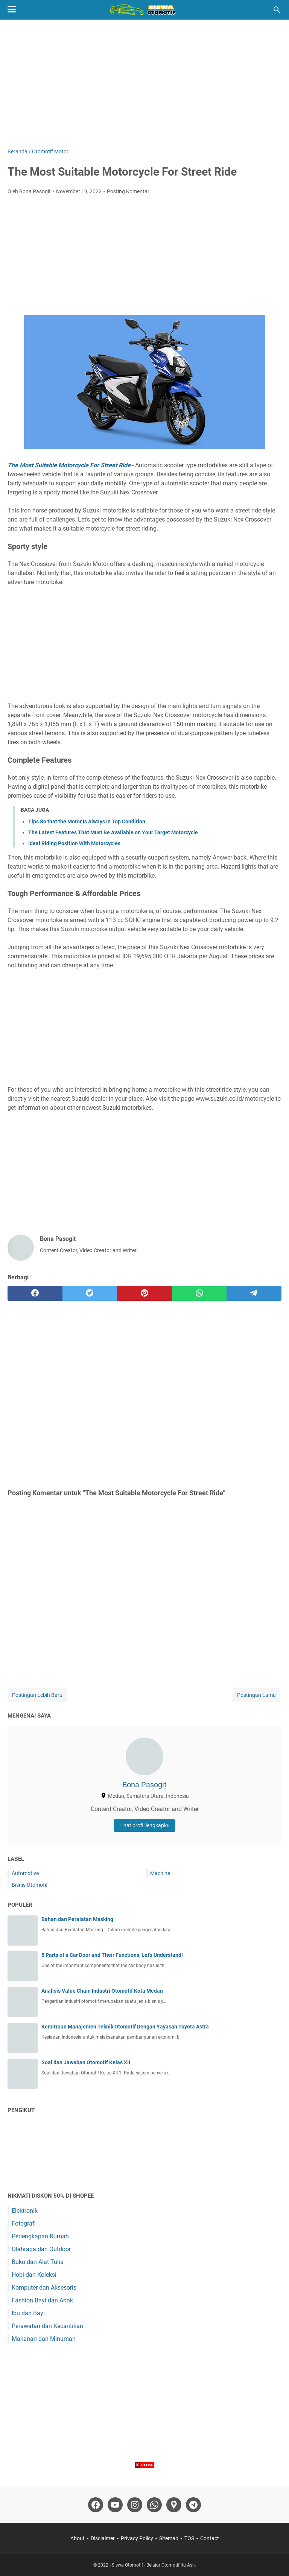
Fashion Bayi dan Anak (42, 2300)
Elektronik (25, 2210)
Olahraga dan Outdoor (41, 2249)
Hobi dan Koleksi (34, 2274)
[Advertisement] (144, 83)
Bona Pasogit (144, 1784)
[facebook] (35, 1293)
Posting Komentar (128, 191)
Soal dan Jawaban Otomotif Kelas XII (85, 2062)
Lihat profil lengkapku (144, 1825)
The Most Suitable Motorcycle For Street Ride (69, 465)
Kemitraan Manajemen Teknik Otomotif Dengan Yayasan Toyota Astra (125, 2027)
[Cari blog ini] (276, 9)
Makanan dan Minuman (44, 2338)
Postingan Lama (256, 1695)
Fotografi (24, 2223)
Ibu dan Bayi (28, 2313)
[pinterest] (144, 1293)
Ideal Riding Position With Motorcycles (74, 843)
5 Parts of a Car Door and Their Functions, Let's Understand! (112, 1955)
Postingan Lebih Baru (37, 1695)
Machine (160, 1873)
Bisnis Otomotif (30, 1885)
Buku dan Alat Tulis (37, 2261)
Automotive (25, 1873)
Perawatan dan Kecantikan (47, 2326)
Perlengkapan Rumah (40, 2236)
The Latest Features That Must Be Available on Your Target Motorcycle (113, 832)
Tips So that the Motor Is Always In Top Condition (86, 821)
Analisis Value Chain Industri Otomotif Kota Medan (102, 1991)
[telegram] (254, 1293)
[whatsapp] (199, 1293)
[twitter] (89, 1293)
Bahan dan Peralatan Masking (77, 1919)
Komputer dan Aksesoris (44, 2287)
